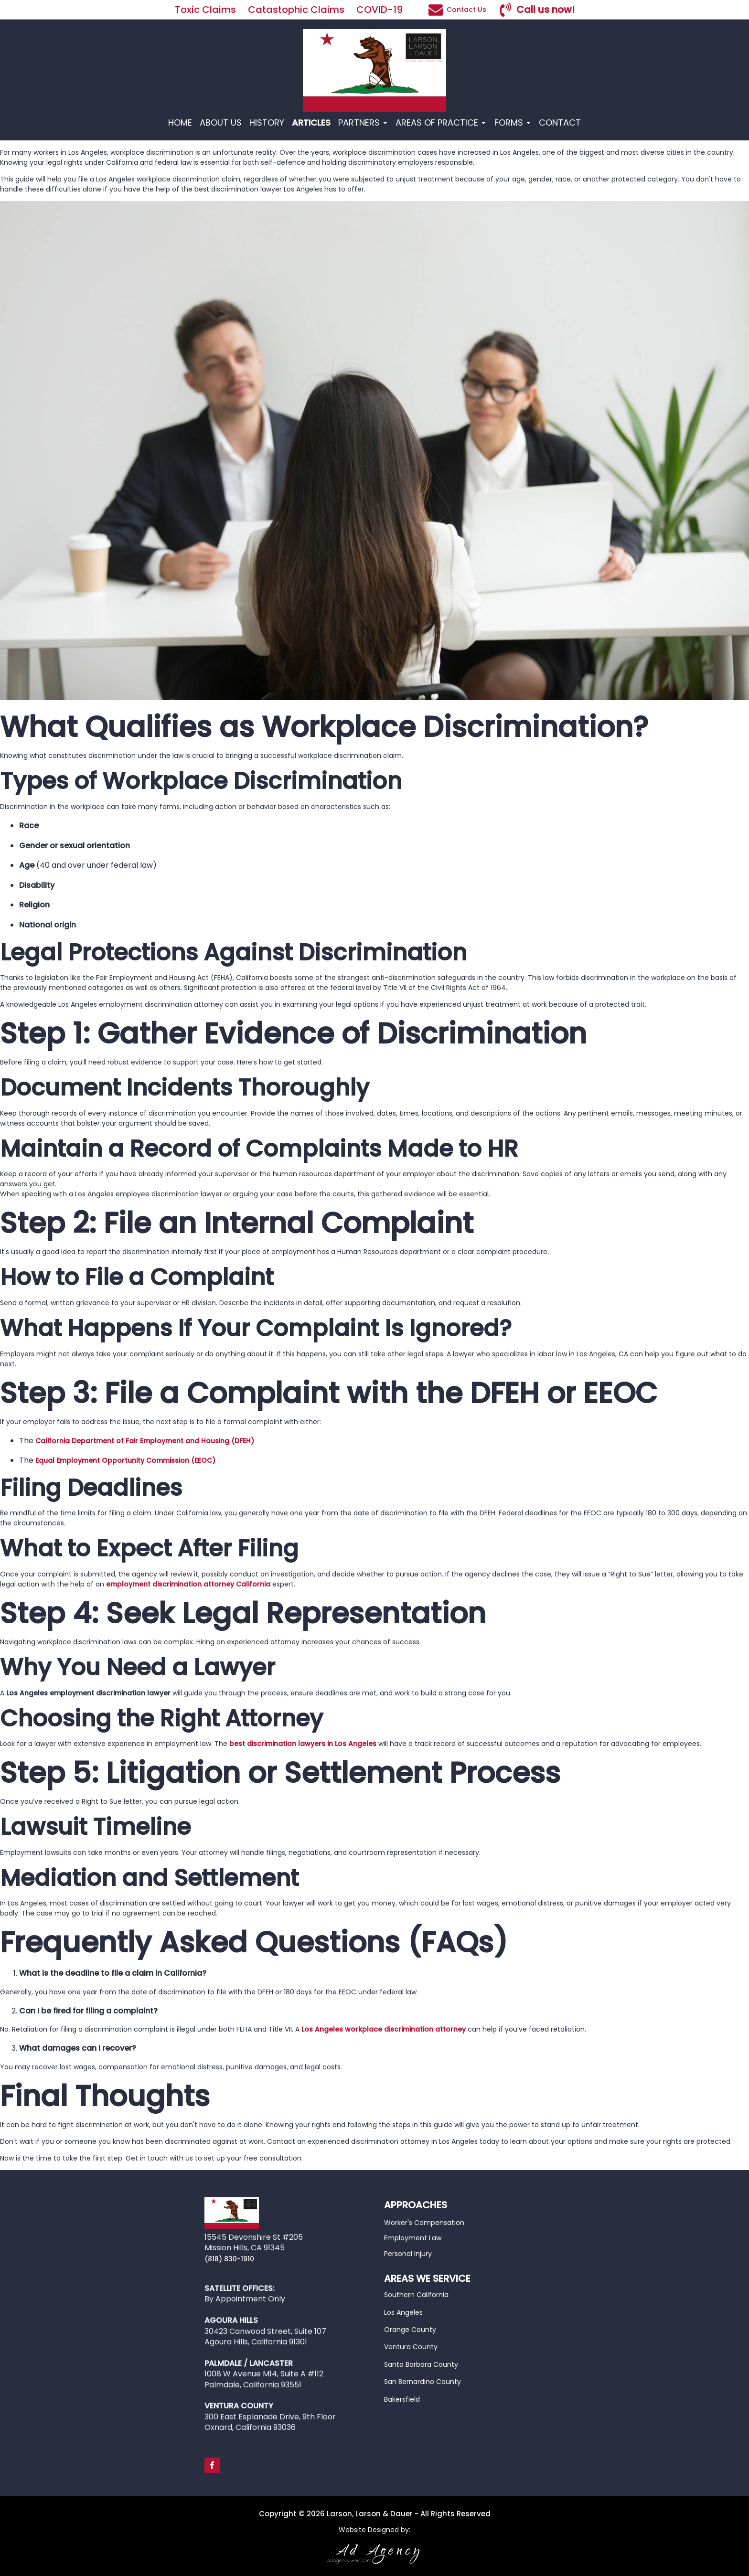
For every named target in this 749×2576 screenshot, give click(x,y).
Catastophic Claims (296, 9)
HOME (180, 122)
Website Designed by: (374, 2529)
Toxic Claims (205, 9)
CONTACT (560, 122)
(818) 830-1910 (229, 2259)
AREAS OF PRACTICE (441, 122)
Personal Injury (408, 2253)
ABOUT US (221, 122)
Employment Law (412, 2238)
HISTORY (266, 122)
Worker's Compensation (424, 2222)
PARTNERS (363, 122)
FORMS (513, 122)
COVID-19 (380, 9)
